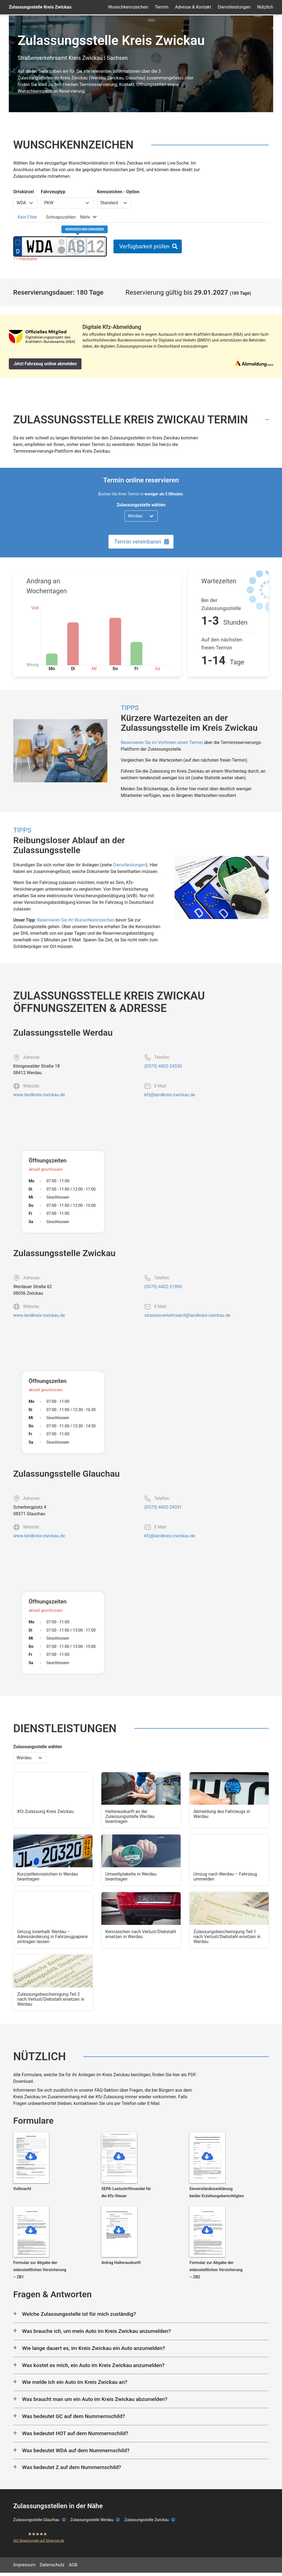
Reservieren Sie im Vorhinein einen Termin (162, 742)
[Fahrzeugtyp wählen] (67, 202)
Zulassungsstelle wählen (141, 504)
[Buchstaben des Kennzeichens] (76, 246)
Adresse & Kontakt (193, 7)
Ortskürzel (23, 191)
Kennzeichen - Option (118, 191)
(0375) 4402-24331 (163, 1507)
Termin (161, 7)
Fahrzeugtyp (53, 191)
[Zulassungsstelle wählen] (141, 516)
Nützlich (265, 7)
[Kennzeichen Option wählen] (114, 202)
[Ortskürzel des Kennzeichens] (39, 246)
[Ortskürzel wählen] (25, 202)
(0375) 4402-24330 (163, 1066)
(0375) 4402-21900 (163, 1286)
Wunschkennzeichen (128, 7)
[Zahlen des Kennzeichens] (96, 246)
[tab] (27, 217)
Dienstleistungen (234, 7)
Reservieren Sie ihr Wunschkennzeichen (75, 920)
